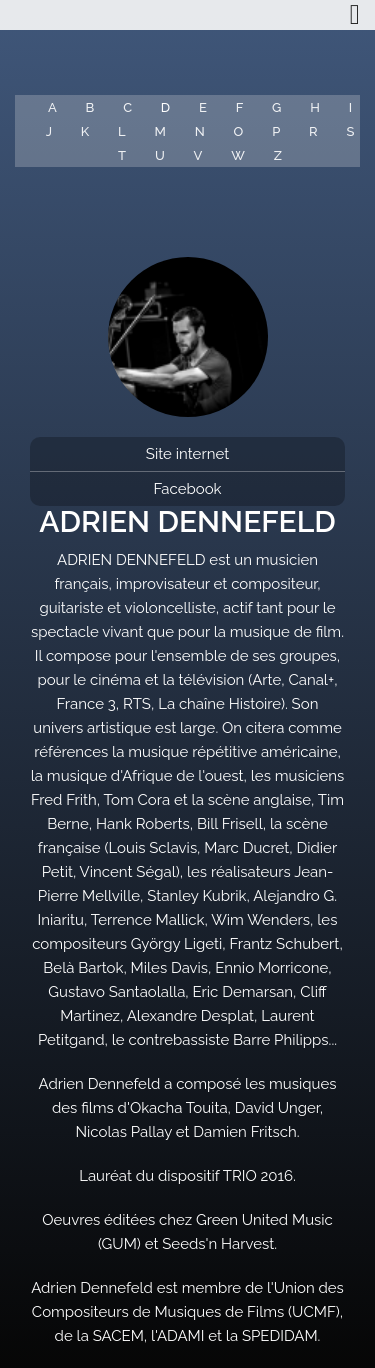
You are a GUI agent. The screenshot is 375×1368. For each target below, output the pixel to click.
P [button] (276, 131)
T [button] (122, 155)
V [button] (198, 155)
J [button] (49, 131)
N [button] (200, 131)
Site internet (187, 454)
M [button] (160, 131)
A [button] (52, 107)
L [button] (122, 131)
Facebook (187, 489)
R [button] (313, 131)
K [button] (85, 131)
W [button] (238, 155)
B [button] (90, 107)
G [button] (276, 107)
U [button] (160, 155)
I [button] (350, 107)
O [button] (239, 131)
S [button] (350, 131)
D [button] (165, 107)
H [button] (315, 107)
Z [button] (278, 155)
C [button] (127, 107)
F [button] (240, 107)
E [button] (203, 107)
